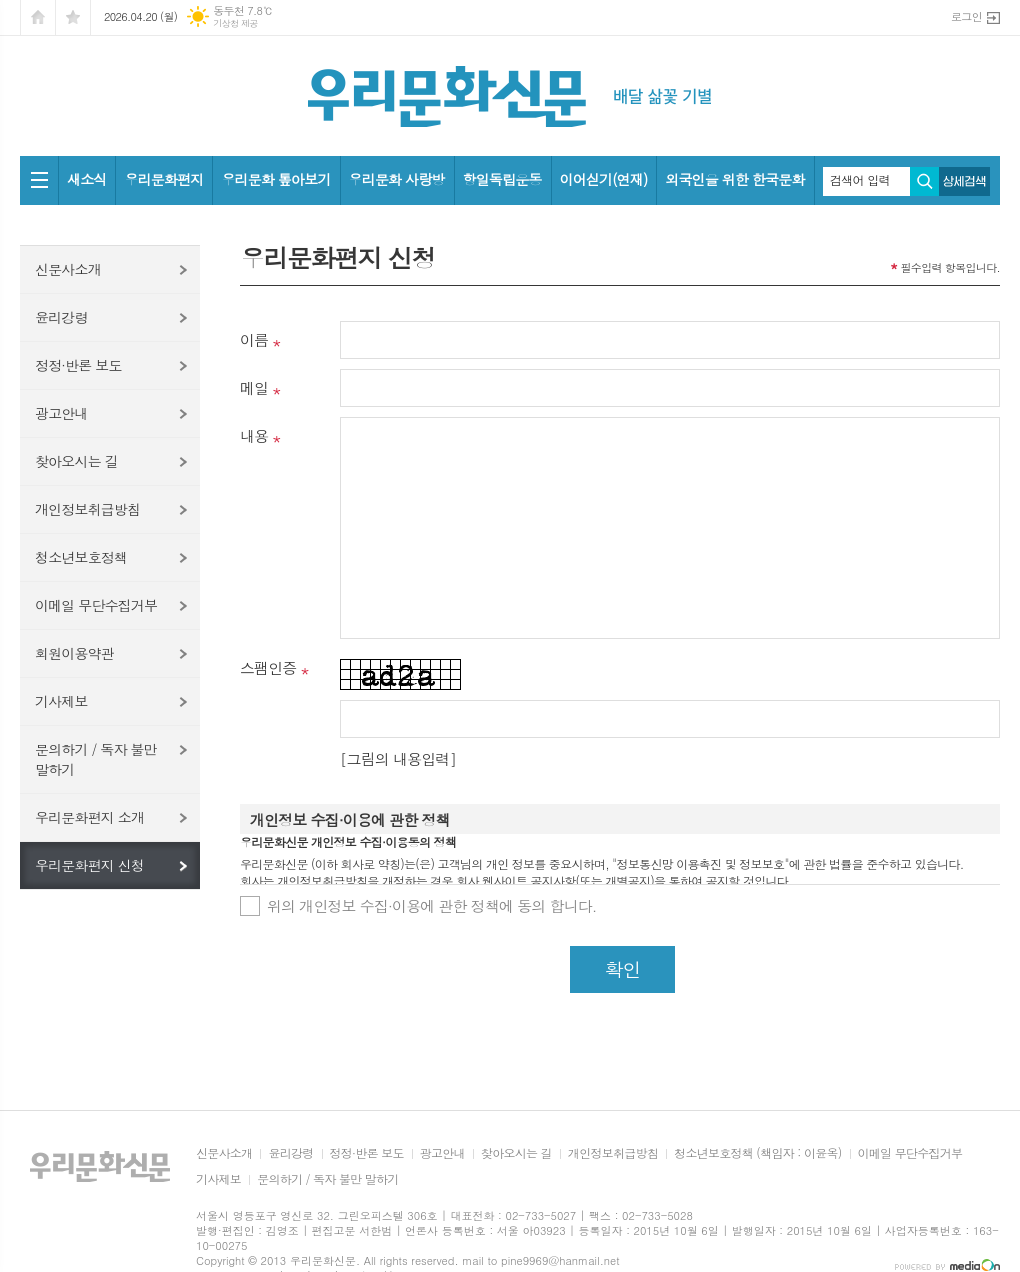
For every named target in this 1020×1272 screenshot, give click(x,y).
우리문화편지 (163, 179)
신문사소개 (68, 269)
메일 (254, 387)
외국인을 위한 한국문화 (734, 179)
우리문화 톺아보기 (275, 179)
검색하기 (924, 181)
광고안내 (61, 413)
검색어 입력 (860, 180)
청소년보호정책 (81, 557)
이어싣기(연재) (604, 179)
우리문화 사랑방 (397, 179)
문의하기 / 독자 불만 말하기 (96, 759)
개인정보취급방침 (87, 509)
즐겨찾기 (73, 17)
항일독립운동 (502, 179)
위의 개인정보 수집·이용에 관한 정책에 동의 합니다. (432, 905)
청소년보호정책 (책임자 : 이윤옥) (757, 1153)
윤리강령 (61, 317)
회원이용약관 (74, 653)
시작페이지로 (38, 17)
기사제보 (61, 701)
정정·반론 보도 (78, 365)
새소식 (86, 179)
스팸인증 (268, 667)
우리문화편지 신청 (89, 865)
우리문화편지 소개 (89, 817)
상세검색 (964, 181)
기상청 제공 (235, 23)
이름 (254, 339)
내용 (254, 435)
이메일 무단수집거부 (96, 605)
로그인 (966, 16)
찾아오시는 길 (76, 461)
